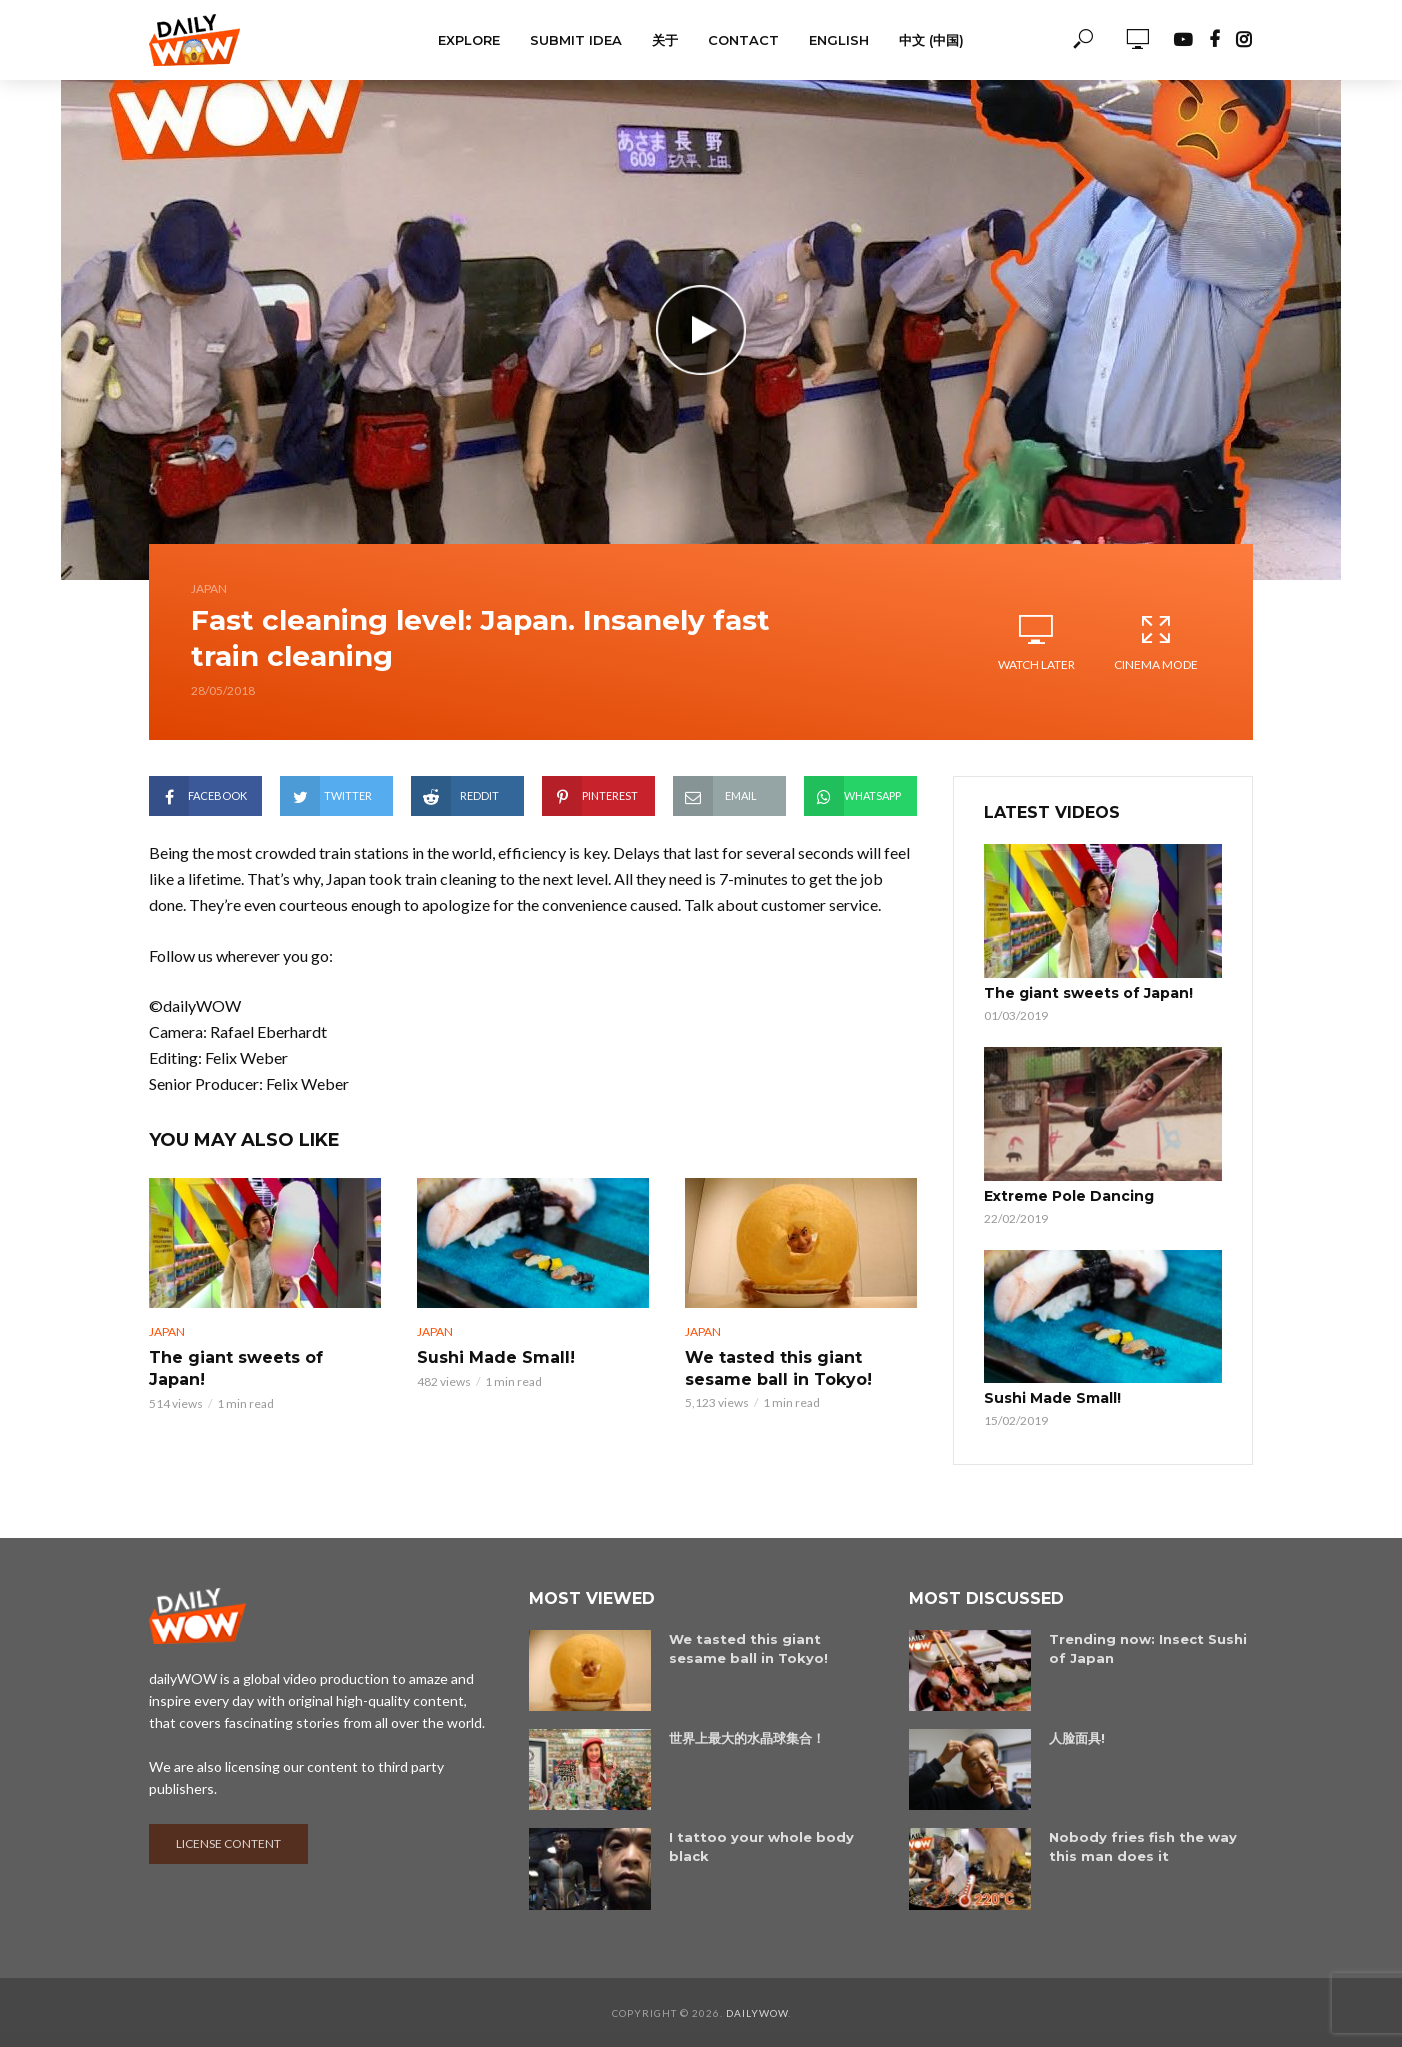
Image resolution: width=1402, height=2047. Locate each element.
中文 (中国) (931, 40)
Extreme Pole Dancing (1069, 1196)
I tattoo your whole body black (761, 1846)
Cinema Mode (1156, 642)
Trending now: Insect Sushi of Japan (1148, 1647)
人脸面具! (1077, 1737)
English (839, 40)
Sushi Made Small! (496, 1357)
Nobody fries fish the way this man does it (1143, 1846)
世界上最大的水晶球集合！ (747, 1737)
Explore (469, 40)
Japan (209, 588)
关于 (665, 40)
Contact (743, 40)
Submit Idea (576, 40)
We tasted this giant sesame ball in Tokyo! (778, 1368)
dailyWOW (757, 2012)
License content (228, 1842)
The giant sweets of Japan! (236, 1368)
